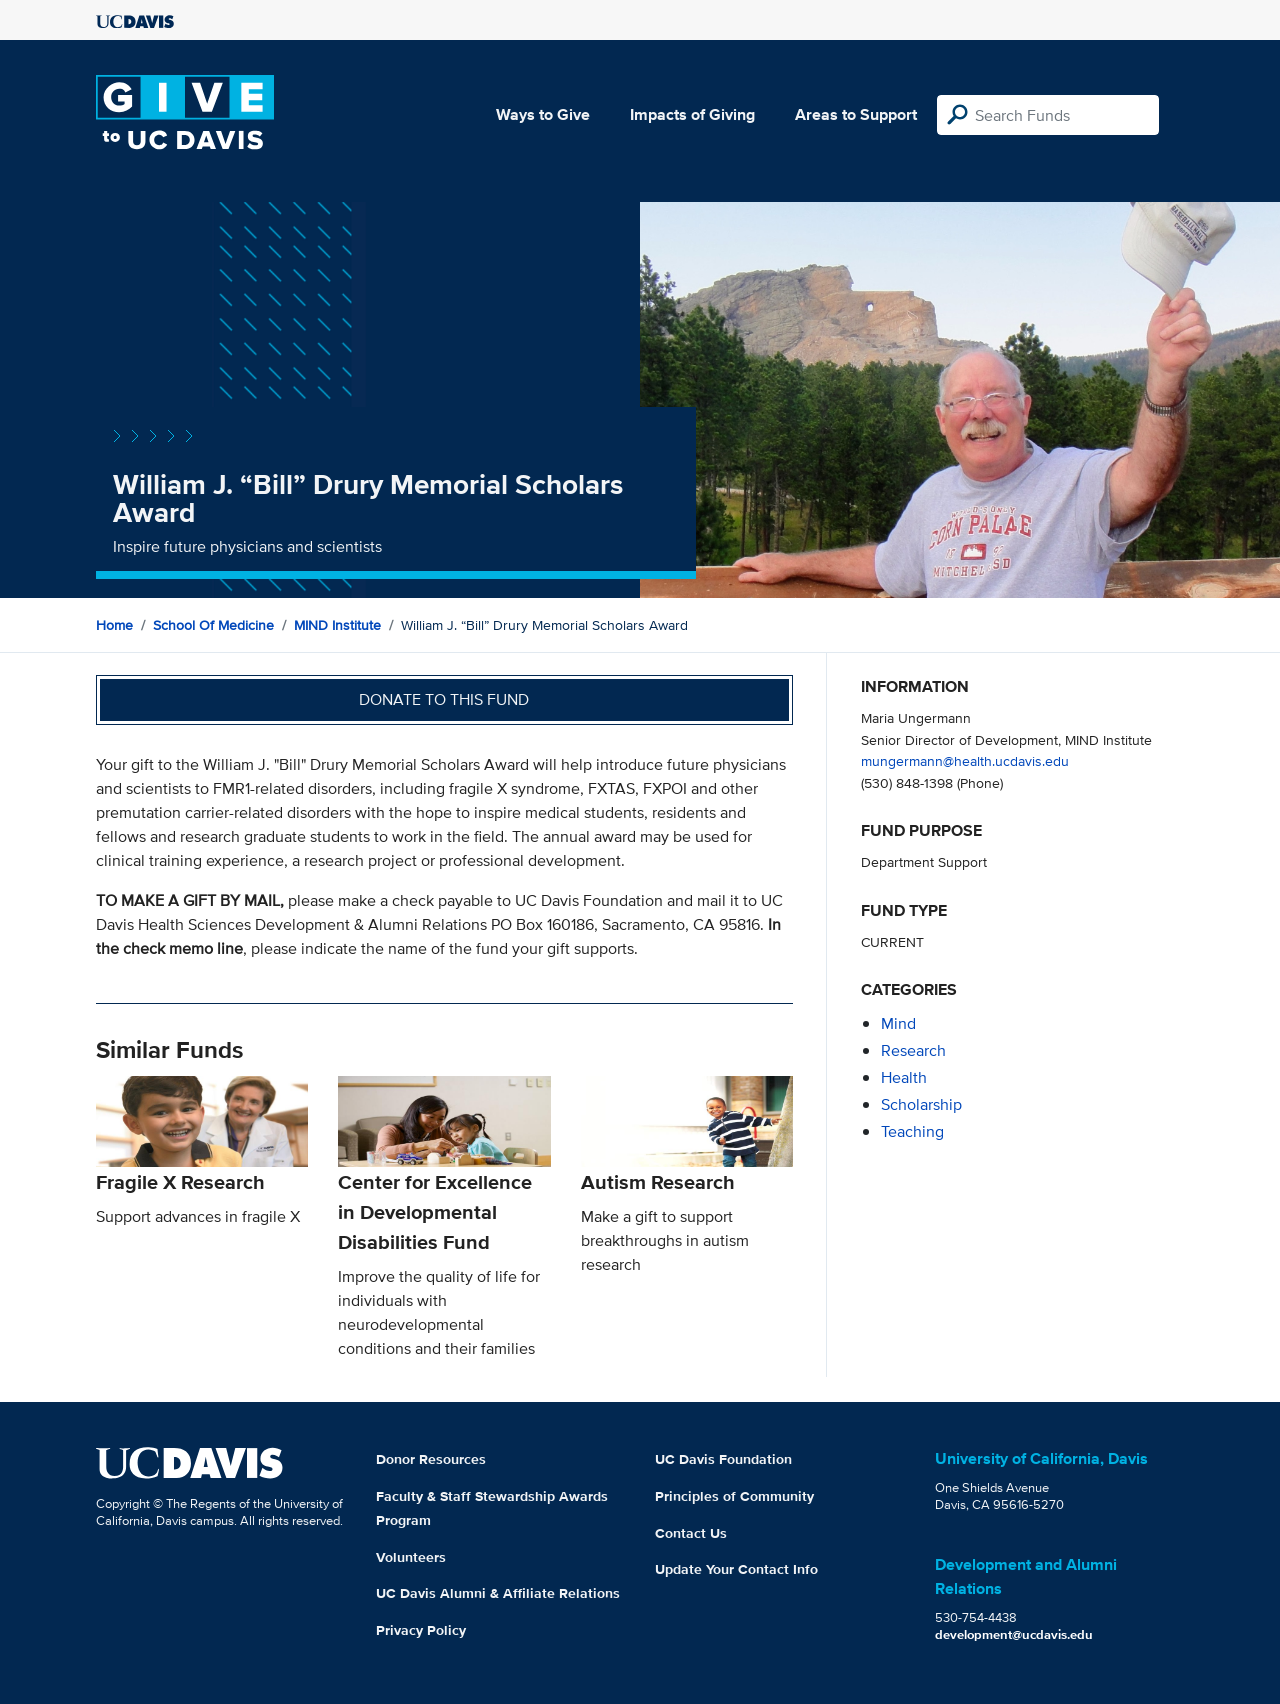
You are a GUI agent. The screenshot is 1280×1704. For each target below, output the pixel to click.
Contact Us (691, 1533)
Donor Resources (431, 1459)
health (904, 1077)
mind (898, 1023)
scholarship (921, 1104)
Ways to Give (543, 114)
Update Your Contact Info (736, 1569)
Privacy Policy (421, 1630)
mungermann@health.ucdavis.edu (965, 760)
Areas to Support (856, 114)
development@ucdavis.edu (1014, 1634)
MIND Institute (337, 625)
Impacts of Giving (692, 114)
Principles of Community (734, 1496)
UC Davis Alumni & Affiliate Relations (498, 1593)
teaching (912, 1131)
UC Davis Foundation (723, 1459)
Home (114, 625)
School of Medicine (213, 625)
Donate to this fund (444, 699)
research (913, 1050)
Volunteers (411, 1557)
